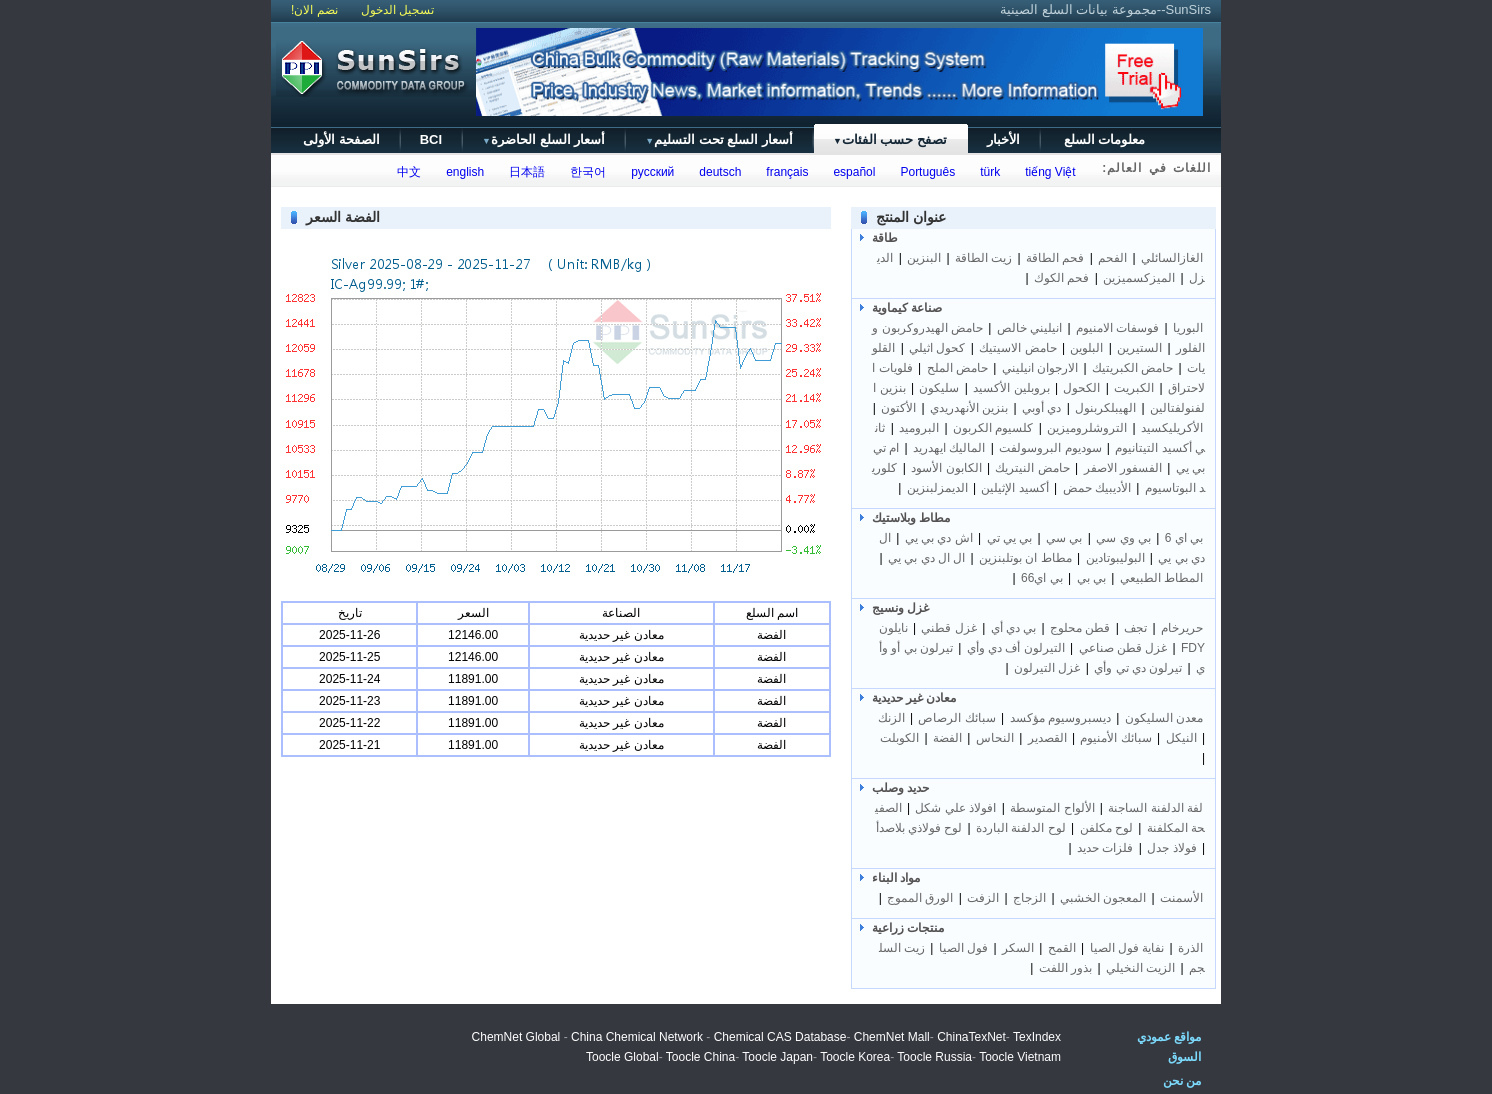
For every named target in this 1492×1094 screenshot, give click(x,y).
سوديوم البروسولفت (1050, 448)
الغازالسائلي (1172, 258)
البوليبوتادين (1115, 558)
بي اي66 (1042, 578)
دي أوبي (1041, 408)
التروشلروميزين (1087, 428)
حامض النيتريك (1032, 468)
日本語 (524, 172)
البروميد (919, 428)
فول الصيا (963, 948)
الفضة (947, 738)
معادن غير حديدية (914, 698)
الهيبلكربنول (1105, 408)
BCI (431, 139)
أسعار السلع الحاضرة (543, 139)
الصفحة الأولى (341, 139)
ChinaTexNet (971, 1037)
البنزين (924, 258)
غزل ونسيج (900, 608)
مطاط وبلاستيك (911, 518)
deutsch (717, 172)
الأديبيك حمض (1097, 488)
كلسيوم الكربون (993, 428)
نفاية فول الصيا (1127, 948)
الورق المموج (920, 898)
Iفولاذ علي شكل (954, 808)
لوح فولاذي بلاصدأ (919, 828)
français (784, 172)
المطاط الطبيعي (1161, 578)
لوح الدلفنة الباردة (1021, 828)
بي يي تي (1010, 538)
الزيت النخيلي (1140, 968)
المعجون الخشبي (1103, 898)
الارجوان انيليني (1040, 368)
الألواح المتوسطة (1052, 808)
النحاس (995, 738)
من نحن (1182, 1081)
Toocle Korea (855, 1057)
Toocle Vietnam (1020, 1057)
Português (924, 172)
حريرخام (1182, 628)
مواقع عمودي (1169, 1037)
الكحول (1081, 388)
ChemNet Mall (892, 1037)
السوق (1184, 1057)
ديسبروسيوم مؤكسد (1060, 718)
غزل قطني (948, 628)
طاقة (885, 238)
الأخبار (1003, 139)
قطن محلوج (1080, 628)
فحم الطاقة (1055, 258)
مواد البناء (896, 878)
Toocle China (700, 1057)
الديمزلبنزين (937, 488)
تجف (1135, 628)
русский (650, 172)
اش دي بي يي (939, 538)
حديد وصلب (900, 788)
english (462, 172)
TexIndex (1037, 1037)
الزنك (891, 718)
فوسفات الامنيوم (1117, 328)
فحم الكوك (1061, 278)
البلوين (1086, 348)
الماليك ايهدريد (949, 448)
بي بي (1091, 578)
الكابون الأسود (946, 468)
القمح (1062, 948)
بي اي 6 (1184, 538)
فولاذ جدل (1171, 848)
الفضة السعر (343, 217)
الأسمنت (1181, 898)
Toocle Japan (777, 1057)
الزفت (983, 898)
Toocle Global (622, 1057)
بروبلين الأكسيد (1011, 388)
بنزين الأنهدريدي (969, 408)
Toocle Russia (934, 1057)
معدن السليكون (1164, 718)
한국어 (585, 172)
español (851, 172)
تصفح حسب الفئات (890, 139)
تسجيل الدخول (397, 10)
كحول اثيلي (937, 348)
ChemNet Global (516, 1037)
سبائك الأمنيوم (1115, 738)
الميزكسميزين (1139, 278)
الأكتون (898, 408)
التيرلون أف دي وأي (1016, 648)
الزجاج (1029, 898)
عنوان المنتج (911, 217)
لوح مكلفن (1106, 828)
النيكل (1181, 738)
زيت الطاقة (983, 258)
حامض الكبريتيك (1132, 368)
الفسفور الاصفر (1123, 468)
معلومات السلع (1104, 139)
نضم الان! (314, 10)
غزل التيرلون (1047, 668)
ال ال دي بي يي (926, 558)
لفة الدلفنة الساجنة (1155, 808)
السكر (1018, 948)
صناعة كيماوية (907, 308)
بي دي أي (1014, 628)
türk (987, 172)
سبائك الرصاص (956, 718)
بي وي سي (1123, 538)
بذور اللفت (1065, 968)
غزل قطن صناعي (1123, 648)
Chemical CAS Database (780, 1037)
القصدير (1047, 738)
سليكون (939, 388)
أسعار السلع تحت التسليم (719, 139)
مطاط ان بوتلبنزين (1025, 558)
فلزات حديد (1105, 848)
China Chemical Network (637, 1037)
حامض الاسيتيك (1017, 348)
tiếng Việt (1047, 172)
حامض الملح (957, 368)
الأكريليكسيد (1172, 428)
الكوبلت (899, 738)
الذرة (1190, 948)
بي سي (1064, 538)
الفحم (1112, 258)
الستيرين (1139, 348)
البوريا (1188, 328)
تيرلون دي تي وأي (1138, 668)
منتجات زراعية (908, 928)
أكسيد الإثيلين (1014, 488)
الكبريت (1134, 388)
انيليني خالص (1029, 328)
